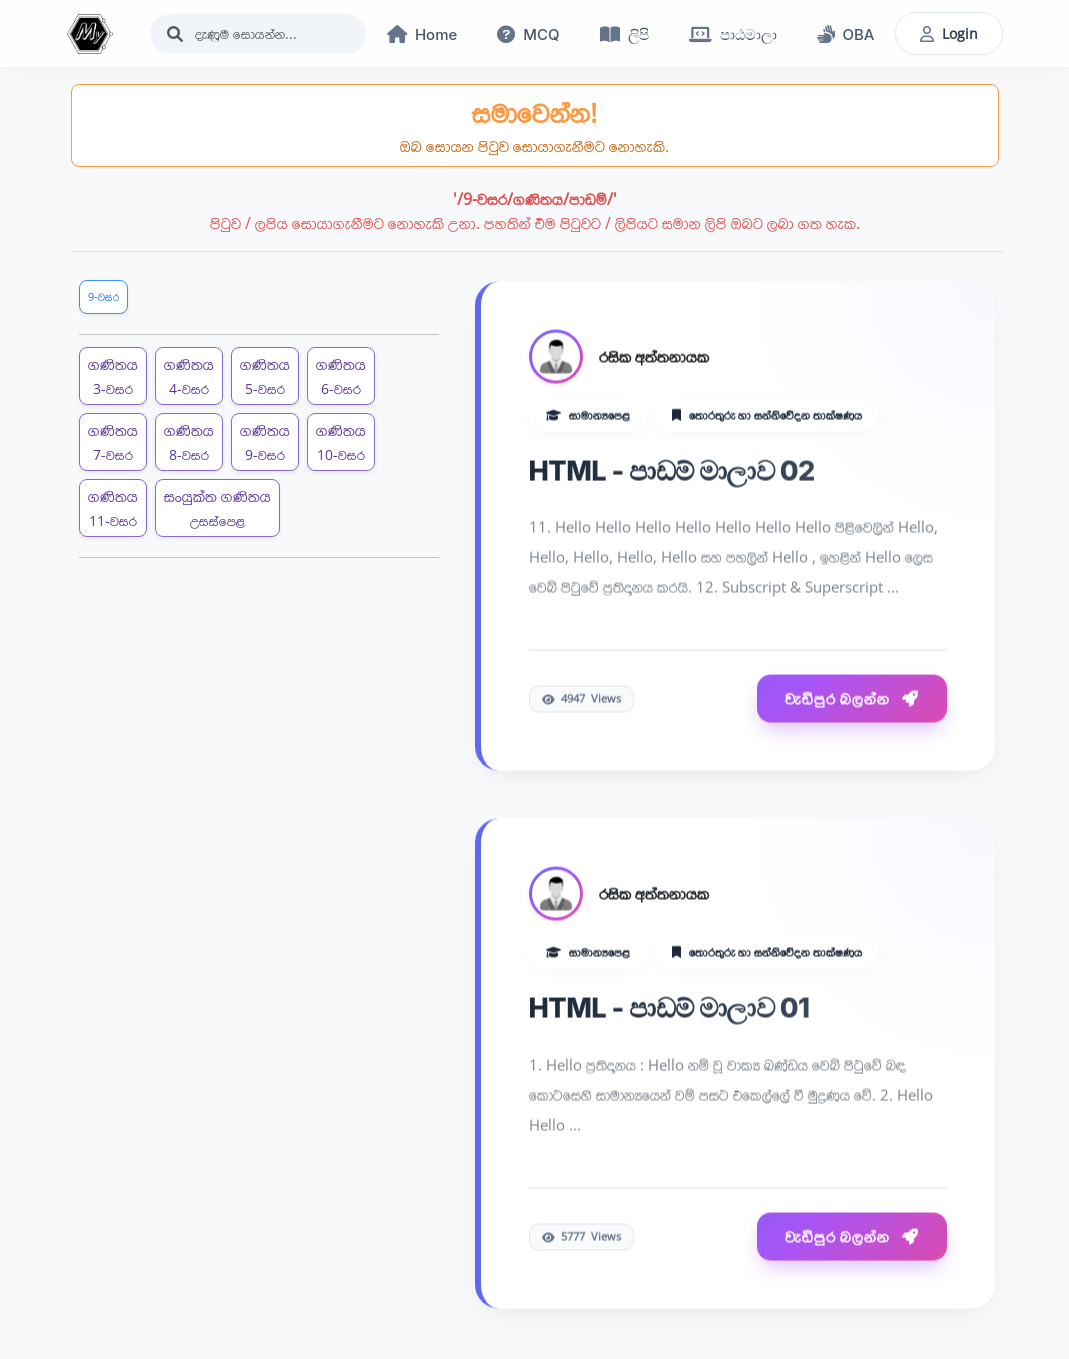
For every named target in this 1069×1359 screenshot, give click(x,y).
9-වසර (103, 296)
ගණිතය (113, 375)
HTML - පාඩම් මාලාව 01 (669, 1009)
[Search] (258, 34)
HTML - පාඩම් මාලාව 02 (672, 471)
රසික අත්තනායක (654, 357)
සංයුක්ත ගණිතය (217, 507)
